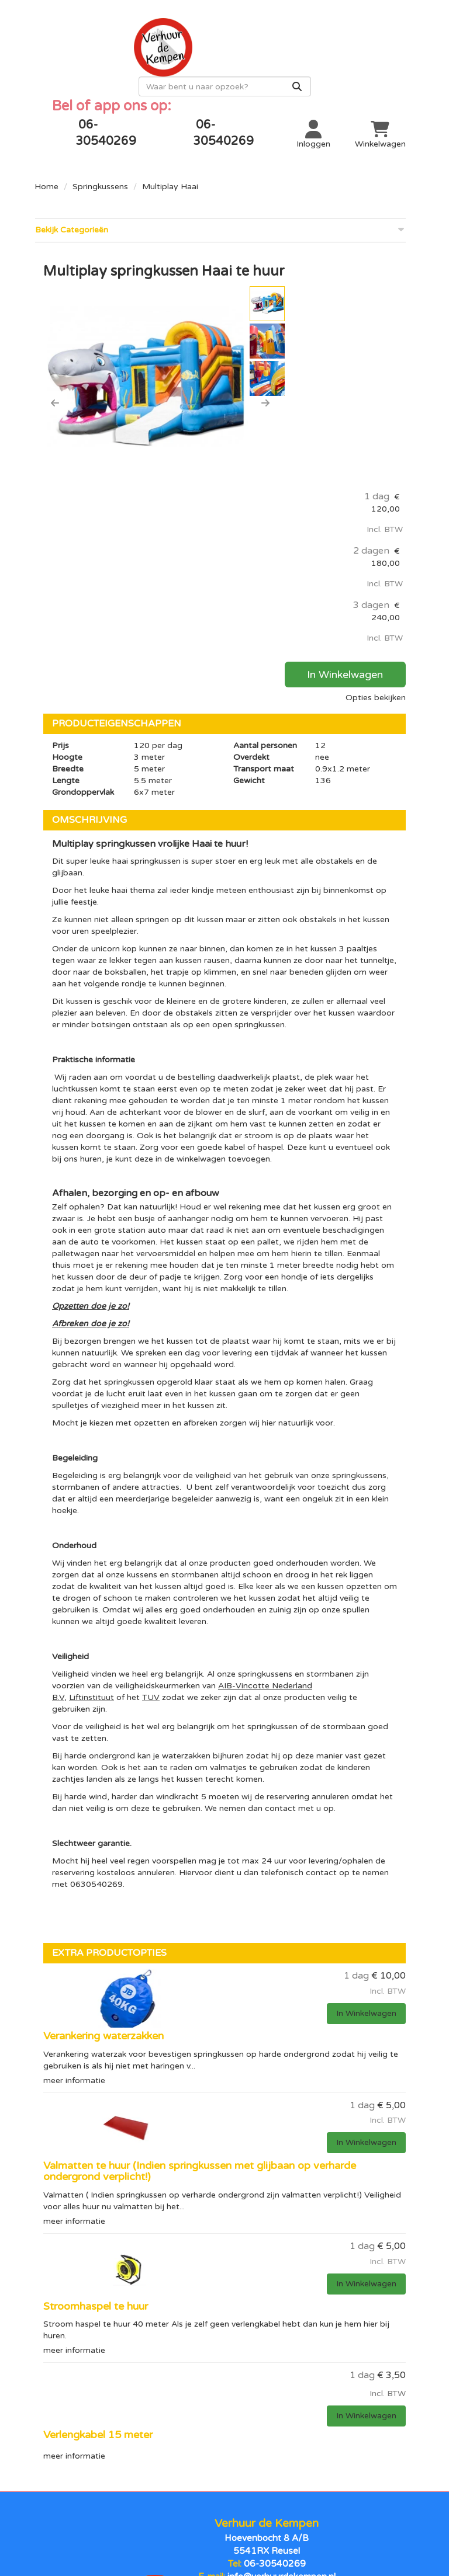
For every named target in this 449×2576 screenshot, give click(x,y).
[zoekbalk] (319, 67)
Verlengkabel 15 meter (98, 2209)
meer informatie (74, 1856)
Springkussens (100, 167)
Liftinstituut (91, 1474)
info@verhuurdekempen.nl (281, 2347)
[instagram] (248, 2525)
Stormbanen (98, 2473)
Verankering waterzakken (103, 1812)
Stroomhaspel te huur (95, 2082)
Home (46, 167)
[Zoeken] (392, 67)
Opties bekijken (376, 474)
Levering (224, 2433)
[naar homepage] (129, 44)
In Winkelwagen (351, 450)
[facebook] (201, 2525)
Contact (351, 2433)
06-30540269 (274, 2335)
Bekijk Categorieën (220, 209)
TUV (151, 1474)
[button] (55, 383)
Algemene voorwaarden (224, 2453)
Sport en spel (98, 2493)
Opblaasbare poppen (97, 2433)
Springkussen (98, 2453)
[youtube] (224, 2525)
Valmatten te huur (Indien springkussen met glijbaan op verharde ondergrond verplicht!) (199, 1947)
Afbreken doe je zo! (90, 1100)
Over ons (351, 2453)
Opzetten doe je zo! (90, 1082)
